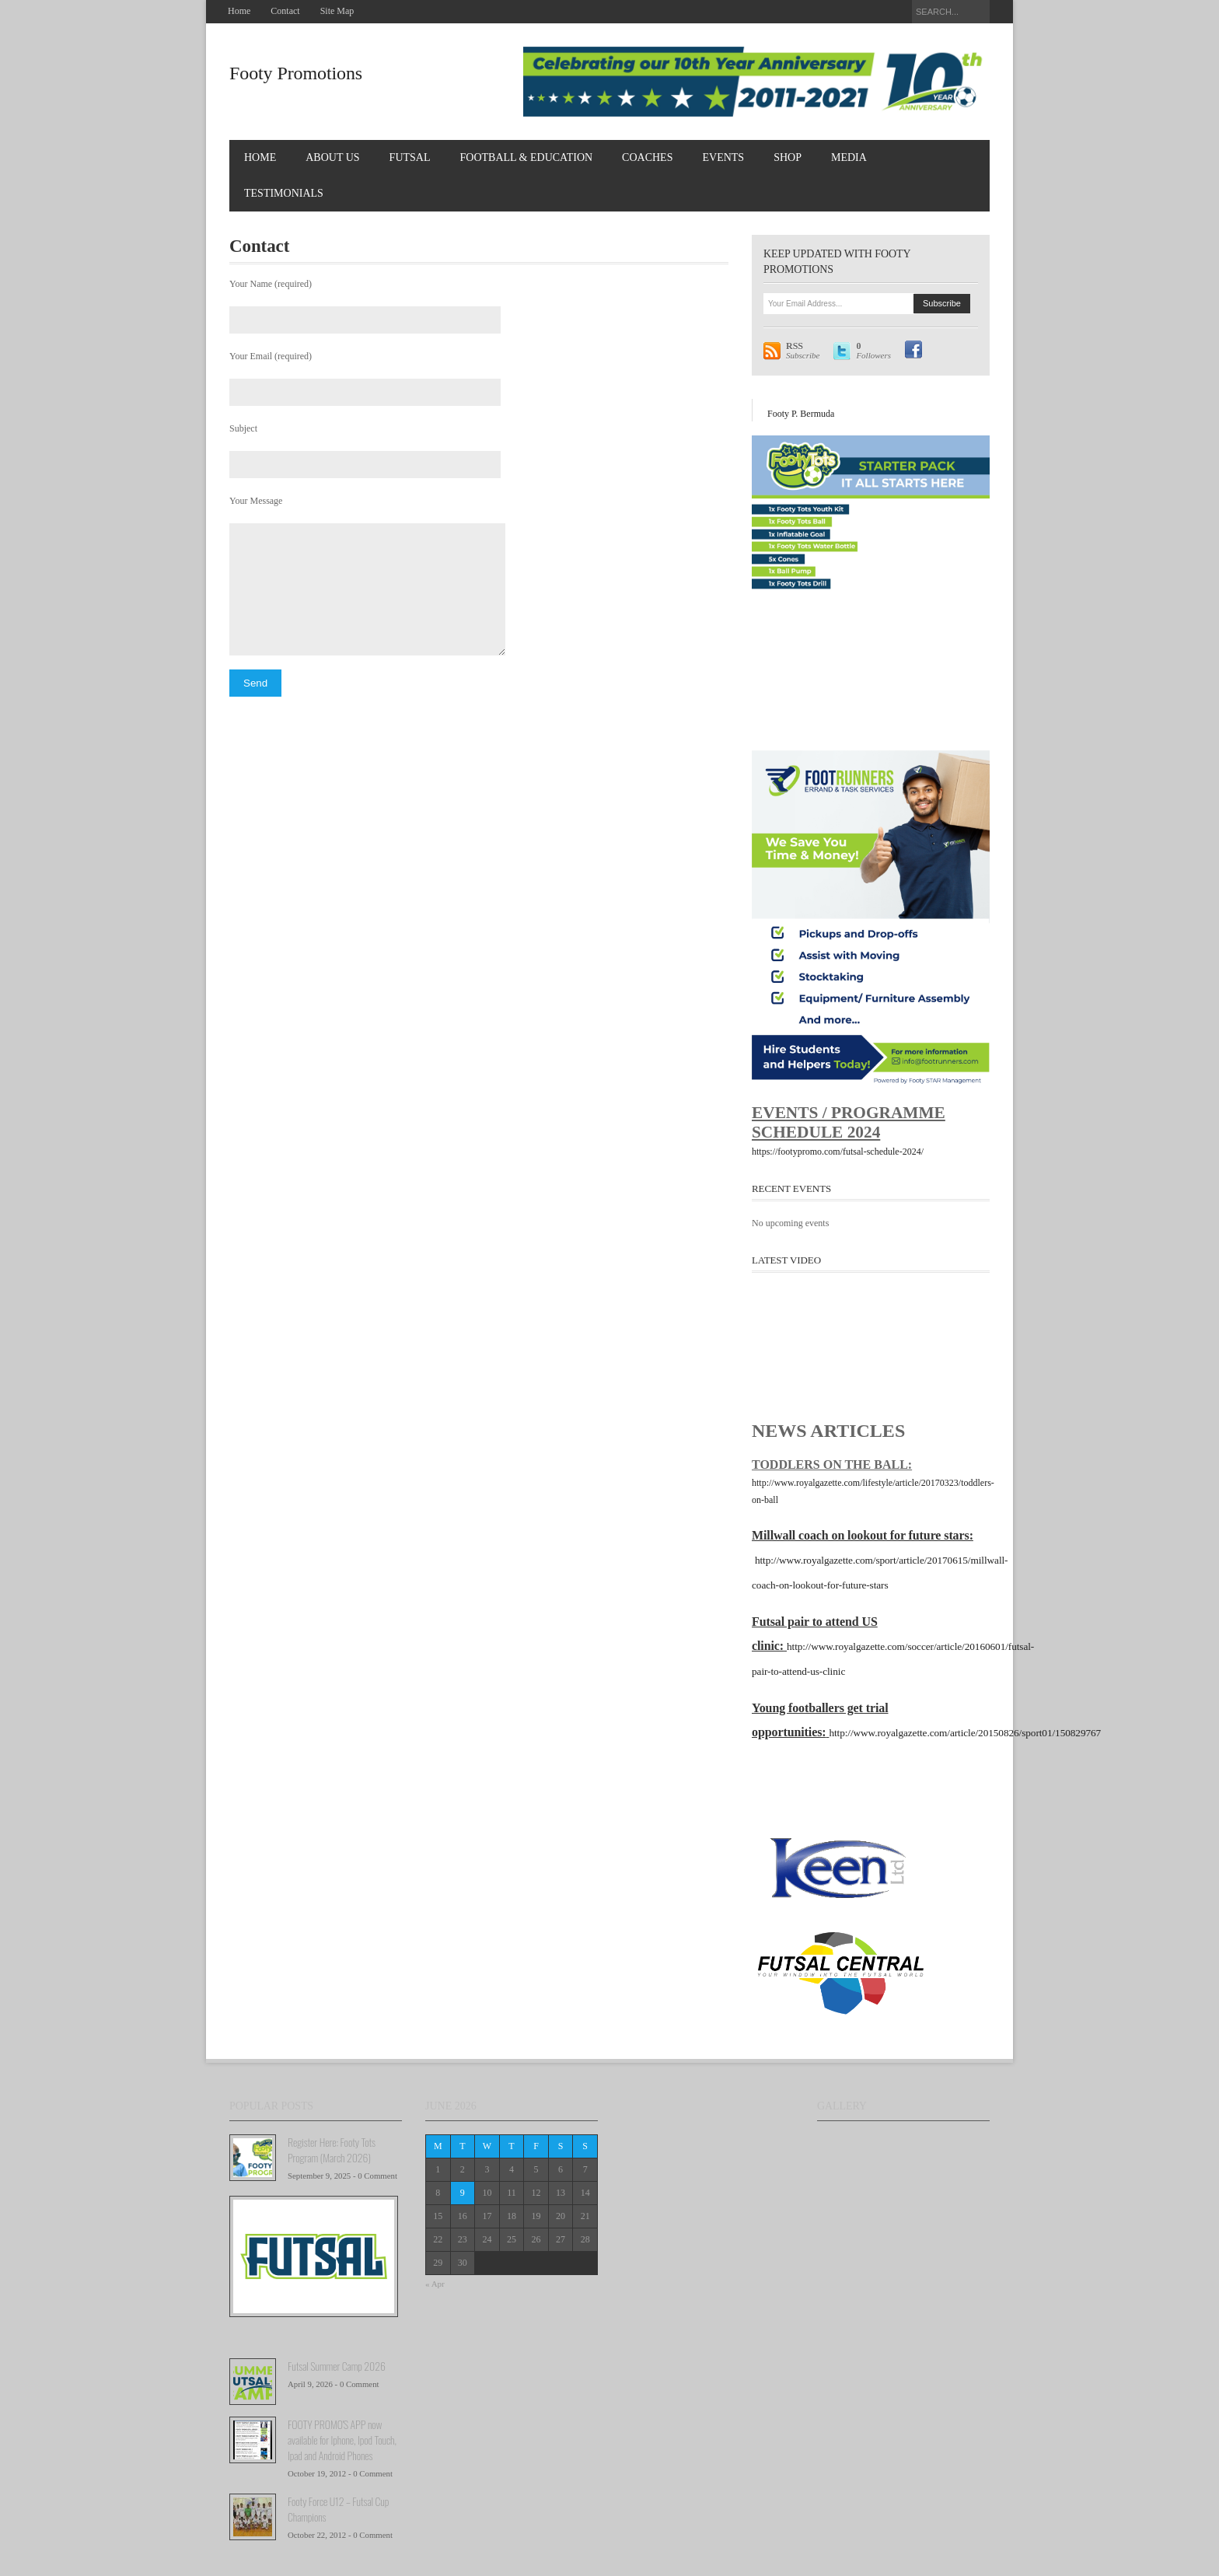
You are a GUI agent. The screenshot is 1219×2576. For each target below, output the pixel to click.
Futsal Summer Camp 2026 (337, 2366)
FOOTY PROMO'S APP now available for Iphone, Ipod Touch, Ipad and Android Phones (342, 2439)
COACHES (647, 157)
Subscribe (802, 350)
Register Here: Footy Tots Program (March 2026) (331, 2149)
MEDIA (849, 157)
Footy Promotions (295, 73)
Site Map (337, 10)
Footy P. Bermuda (800, 413)
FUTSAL (410, 157)
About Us (332, 157)
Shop (788, 157)
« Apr (435, 2283)
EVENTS (723, 157)
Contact (285, 10)
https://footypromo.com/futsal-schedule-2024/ (838, 1151)
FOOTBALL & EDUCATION (526, 157)
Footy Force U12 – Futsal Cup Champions (338, 2509)
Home (239, 10)
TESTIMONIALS (283, 193)
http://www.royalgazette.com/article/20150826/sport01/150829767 (965, 1733)
